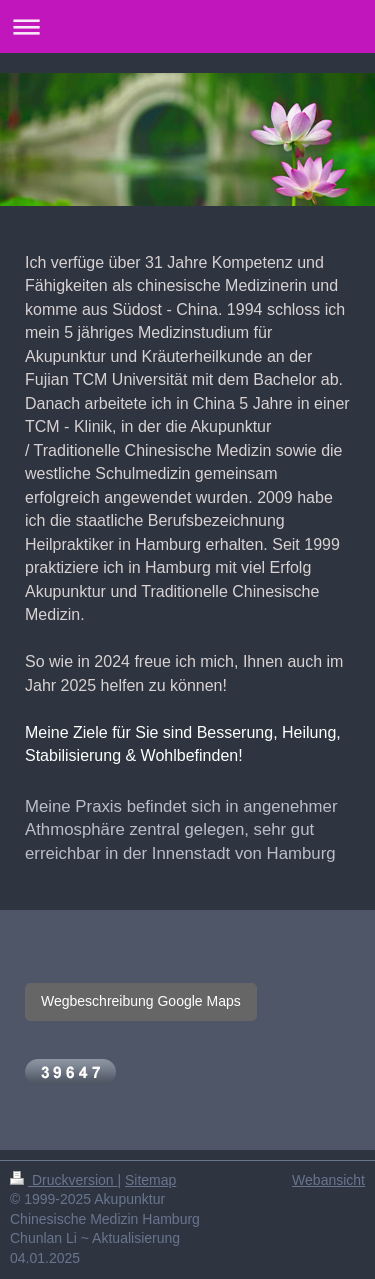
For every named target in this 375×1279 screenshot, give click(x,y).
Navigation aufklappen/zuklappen (187, 26)
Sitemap (150, 1180)
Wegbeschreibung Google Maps (141, 1001)
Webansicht (328, 1180)
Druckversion (63, 1180)
